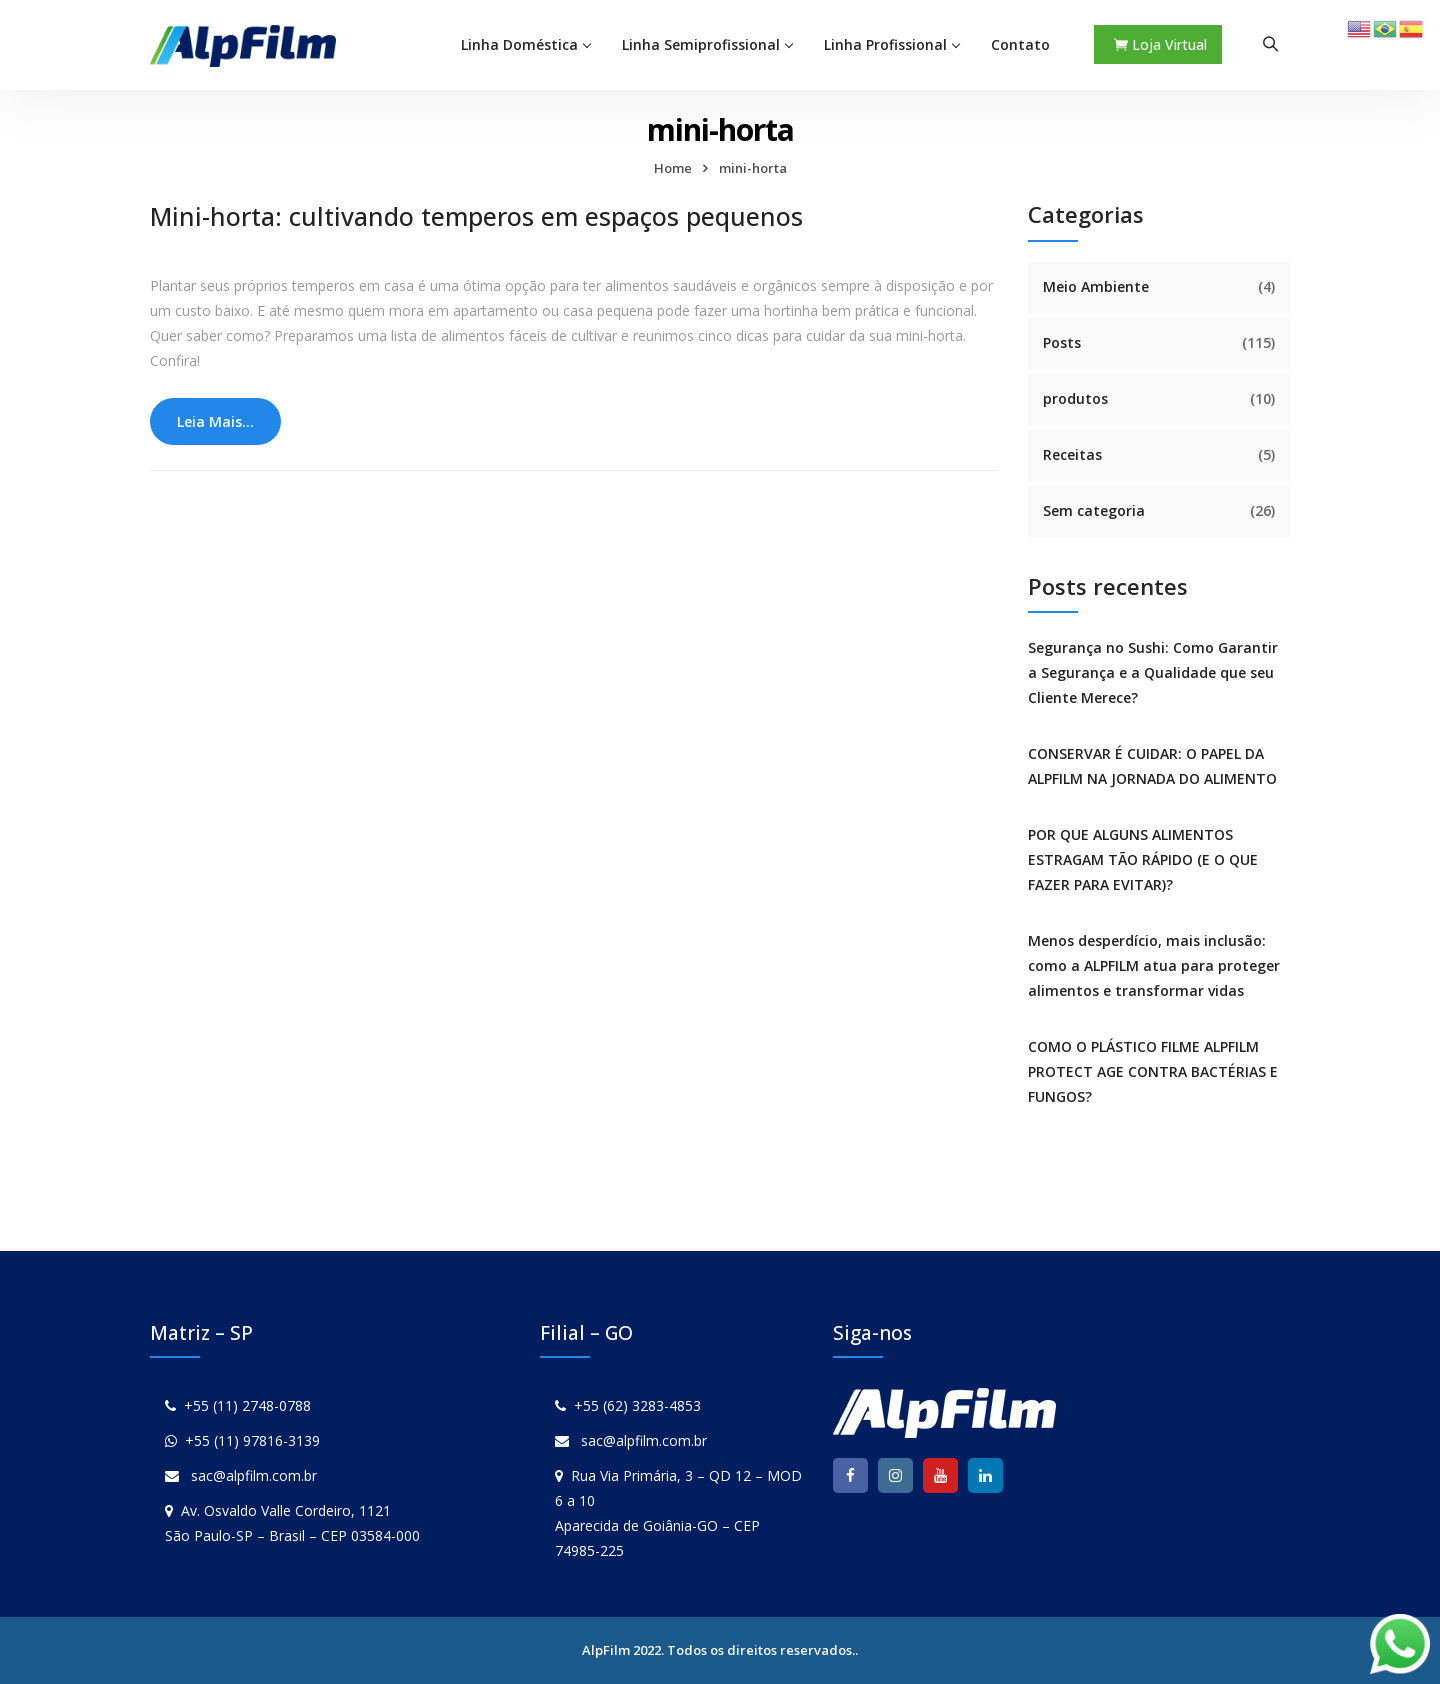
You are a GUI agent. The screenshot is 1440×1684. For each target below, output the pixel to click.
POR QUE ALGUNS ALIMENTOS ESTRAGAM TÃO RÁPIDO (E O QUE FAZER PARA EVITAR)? (1143, 859)
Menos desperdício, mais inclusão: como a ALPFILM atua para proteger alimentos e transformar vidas (1154, 965)
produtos (1075, 398)
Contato (1020, 44)
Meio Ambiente (1096, 286)
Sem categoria (1094, 510)
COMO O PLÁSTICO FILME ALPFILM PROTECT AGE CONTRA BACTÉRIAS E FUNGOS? (1153, 1071)
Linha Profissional (885, 44)
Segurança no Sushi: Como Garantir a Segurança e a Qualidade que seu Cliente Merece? (1153, 672)
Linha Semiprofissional (701, 44)
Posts (1062, 342)
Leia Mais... (215, 421)
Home (673, 168)
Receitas (1072, 454)
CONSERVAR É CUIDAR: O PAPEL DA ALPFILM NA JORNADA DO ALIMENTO (1152, 766)
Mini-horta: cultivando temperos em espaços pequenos (476, 216)
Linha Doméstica (519, 44)
